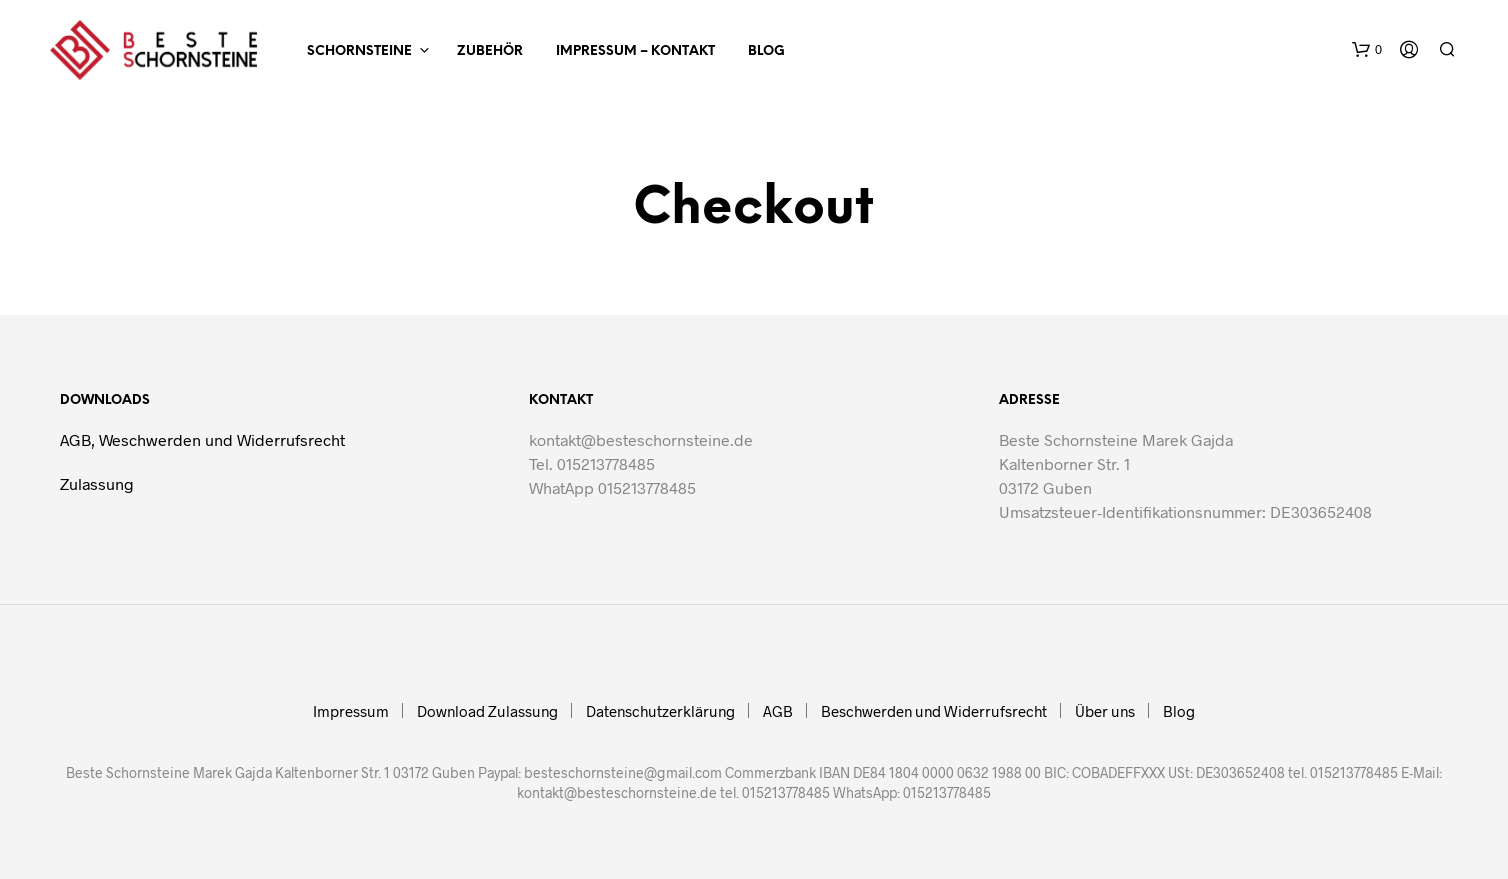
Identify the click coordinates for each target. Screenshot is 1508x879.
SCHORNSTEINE (359, 51)
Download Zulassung (487, 711)
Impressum (351, 711)
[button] (1367, 50)
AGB (778, 711)
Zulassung (97, 483)
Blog (766, 51)
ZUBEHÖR (490, 51)
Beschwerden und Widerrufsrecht (934, 711)
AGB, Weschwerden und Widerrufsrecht (202, 439)
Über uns (1105, 711)
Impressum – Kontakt (635, 51)
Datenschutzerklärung (660, 711)
